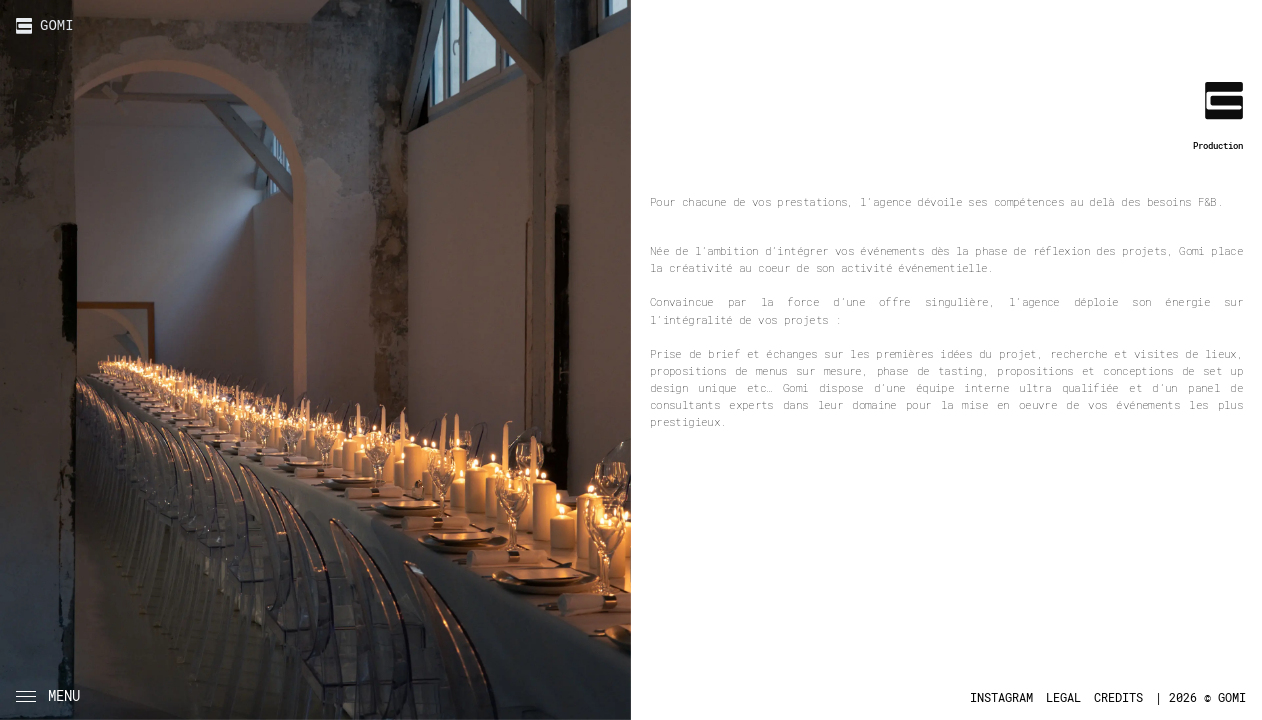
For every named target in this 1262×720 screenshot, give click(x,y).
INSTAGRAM (1001, 698)
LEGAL (1063, 698)
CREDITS (1118, 698)
